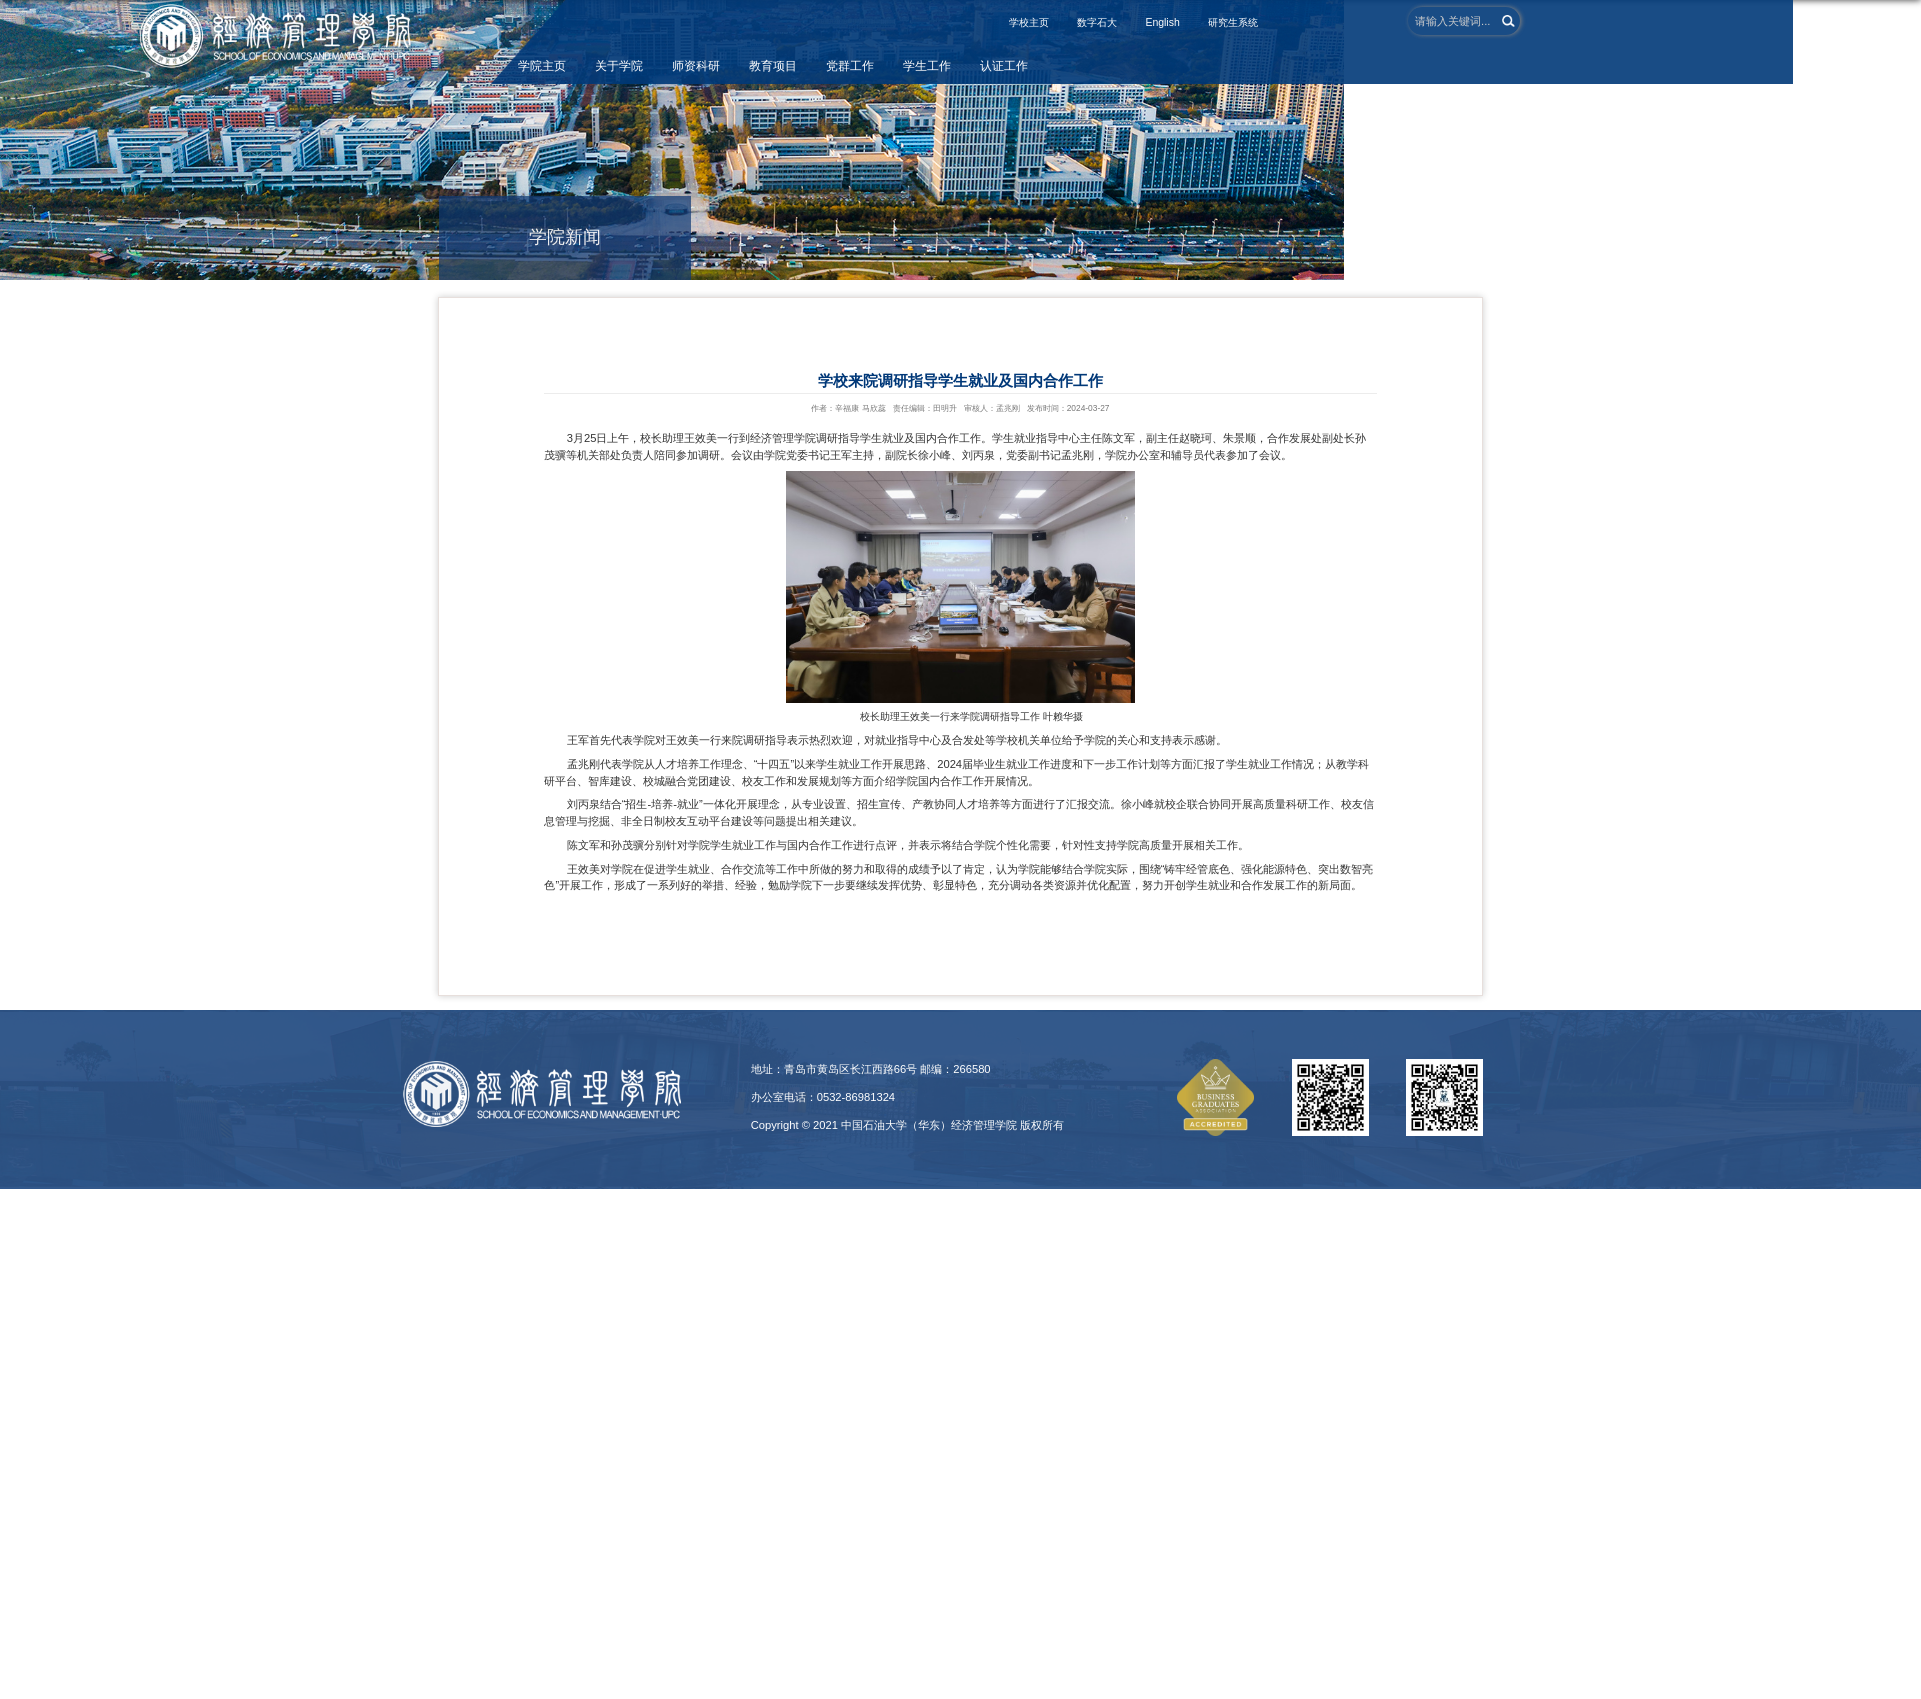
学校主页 (1029, 22)
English (1162, 22)
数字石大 (1097, 22)
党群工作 (850, 66)
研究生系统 (1233, 22)
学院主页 (542, 66)
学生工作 (927, 66)
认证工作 (1004, 66)
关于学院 (619, 66)
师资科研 (696, 66)
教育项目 (773, 66)
